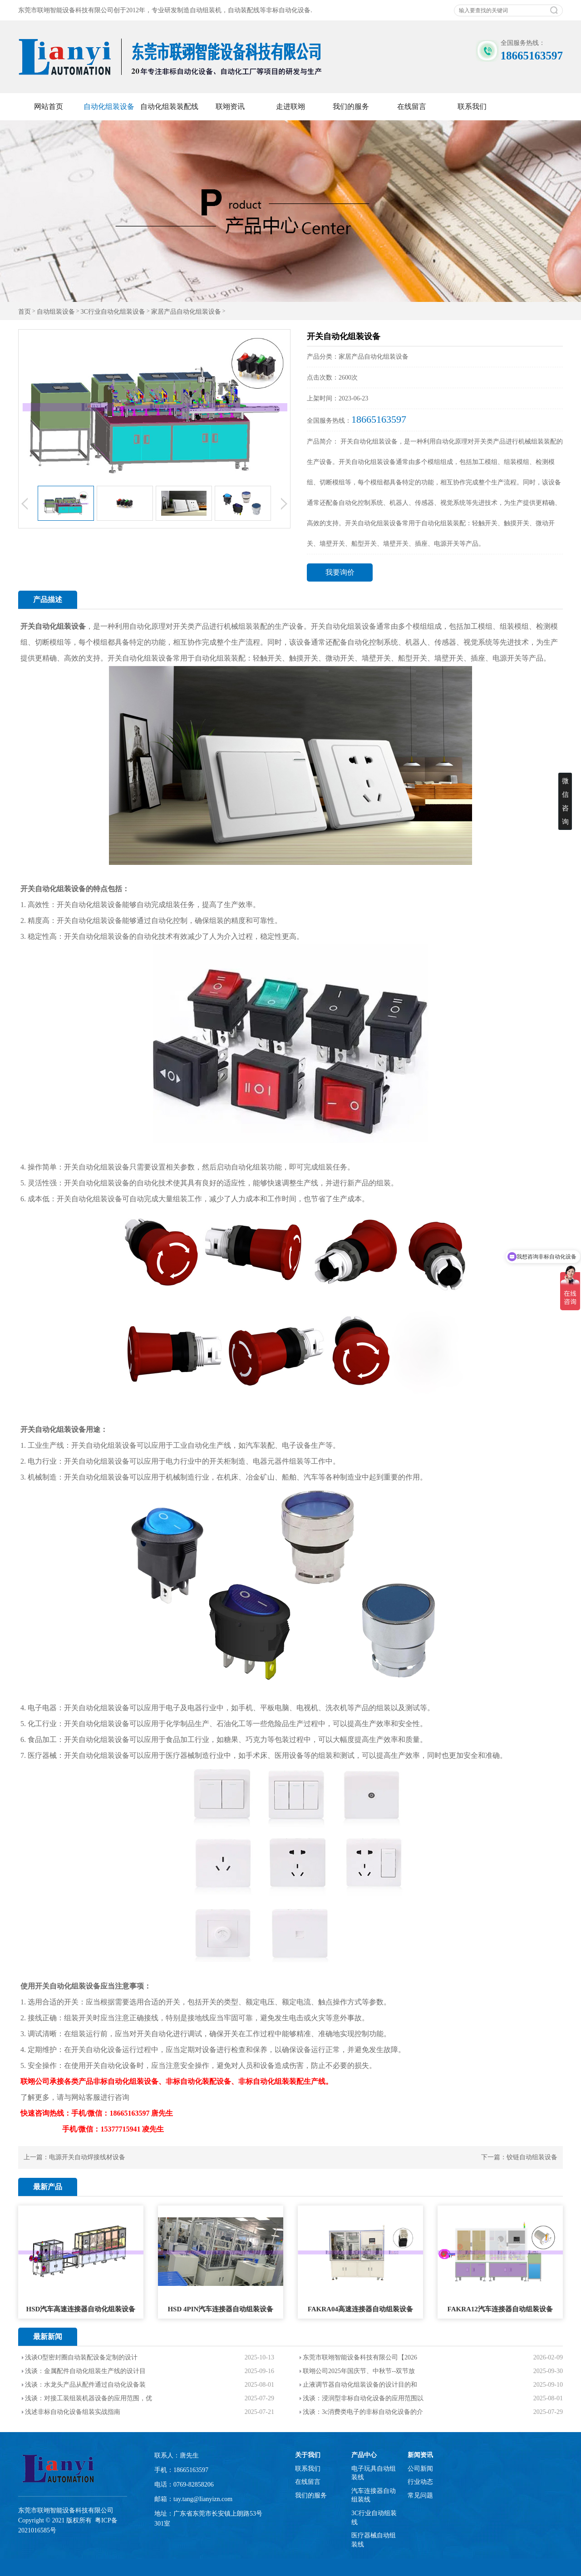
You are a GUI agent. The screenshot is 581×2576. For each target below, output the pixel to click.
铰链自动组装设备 (532, 2157)
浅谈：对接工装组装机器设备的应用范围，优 (88, 2398)
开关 (27, 626)
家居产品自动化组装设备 (186, 311)
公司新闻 (420, 2468)
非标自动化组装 (263, 2081)
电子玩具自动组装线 (373, 2473)
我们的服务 (351, 106)
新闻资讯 (420, 2455)
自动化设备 (104, 2049)
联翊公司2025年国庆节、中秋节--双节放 (359, 2371)
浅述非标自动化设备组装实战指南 (72, 2411)
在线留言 (411, 106)
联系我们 (472, 106)
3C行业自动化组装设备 (113, 311)
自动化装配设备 (205, 2081)
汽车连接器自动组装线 (373, 2495)
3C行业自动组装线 (374, 2518)
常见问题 (420, 2495)
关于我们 (307, 2455)
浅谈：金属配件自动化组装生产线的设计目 (85, 2371)
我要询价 (340, 572)
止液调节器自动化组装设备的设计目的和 (360, 2384)
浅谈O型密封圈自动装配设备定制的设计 (81, 2357)
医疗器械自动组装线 (373, 2540)
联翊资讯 (230, 106)
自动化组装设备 (109, 106)
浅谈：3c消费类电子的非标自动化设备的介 (363, 2411)
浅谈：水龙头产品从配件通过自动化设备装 (85, 2384)
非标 (100, 2081)
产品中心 (364, 2455)
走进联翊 (290, 106)
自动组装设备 (56, 311)
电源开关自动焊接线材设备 (87, 2157)
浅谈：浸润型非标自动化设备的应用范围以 (363, 2398)
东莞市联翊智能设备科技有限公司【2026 (360, 2357)
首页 (24, 311)
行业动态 (420, 2481)
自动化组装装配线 (169, 106)
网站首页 (48, 106)
